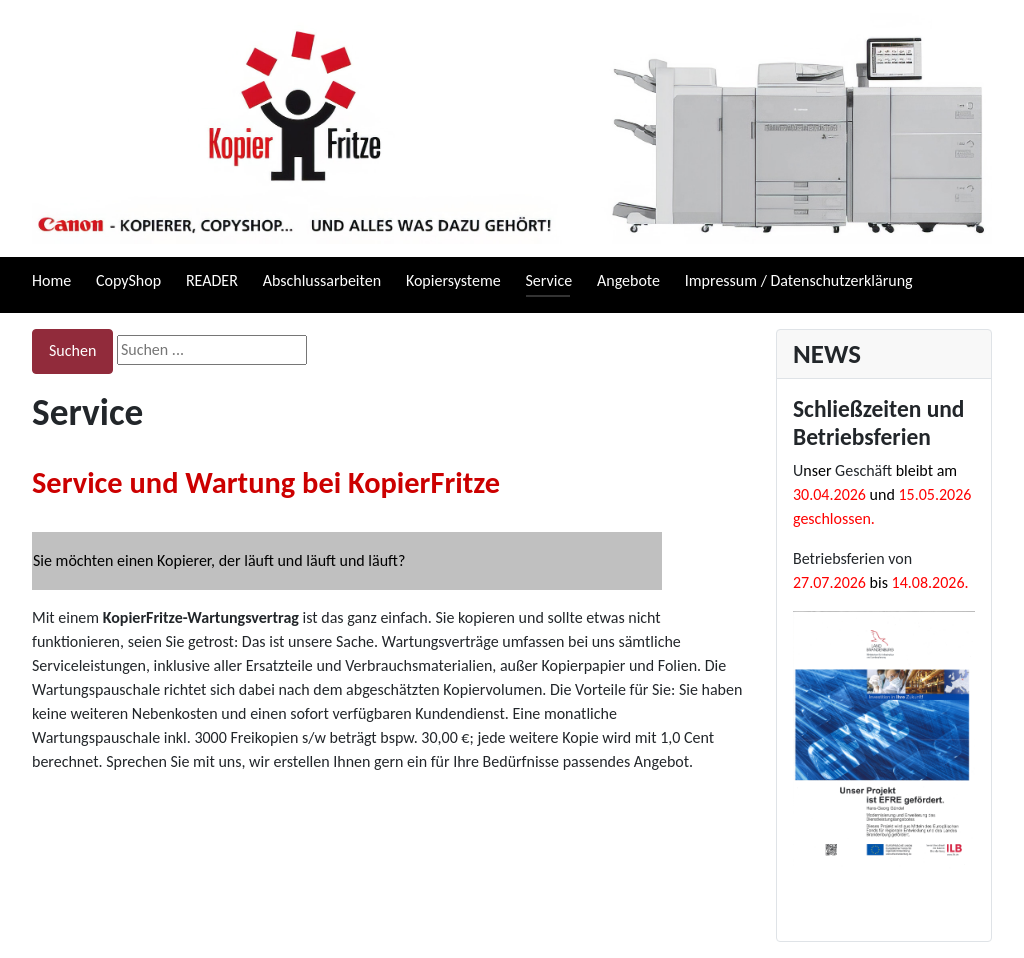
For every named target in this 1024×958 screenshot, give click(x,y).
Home (51, 280)
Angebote (628, 280)
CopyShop (128, 280)
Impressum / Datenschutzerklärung (799, 280)
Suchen (72, 350)
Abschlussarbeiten (322, 280)
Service (549, 280)
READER (212, 280)
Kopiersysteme (453, 280)
